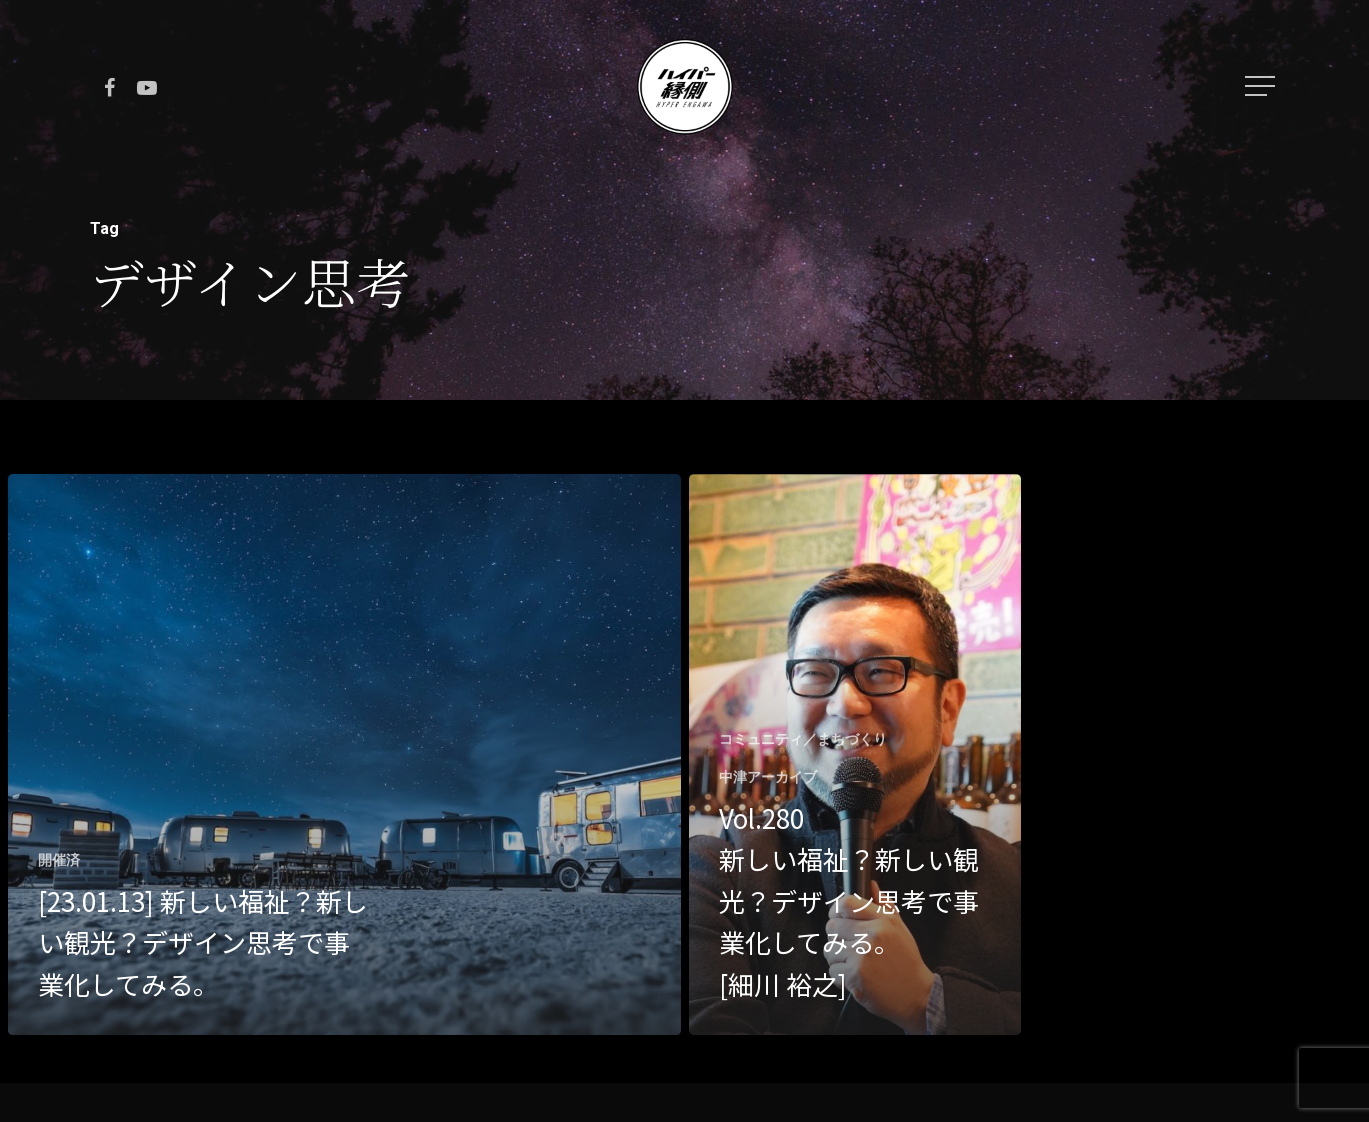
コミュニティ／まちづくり (803, 739)
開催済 (59, 860)
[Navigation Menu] (1262, 86)
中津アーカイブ (768, 777)
